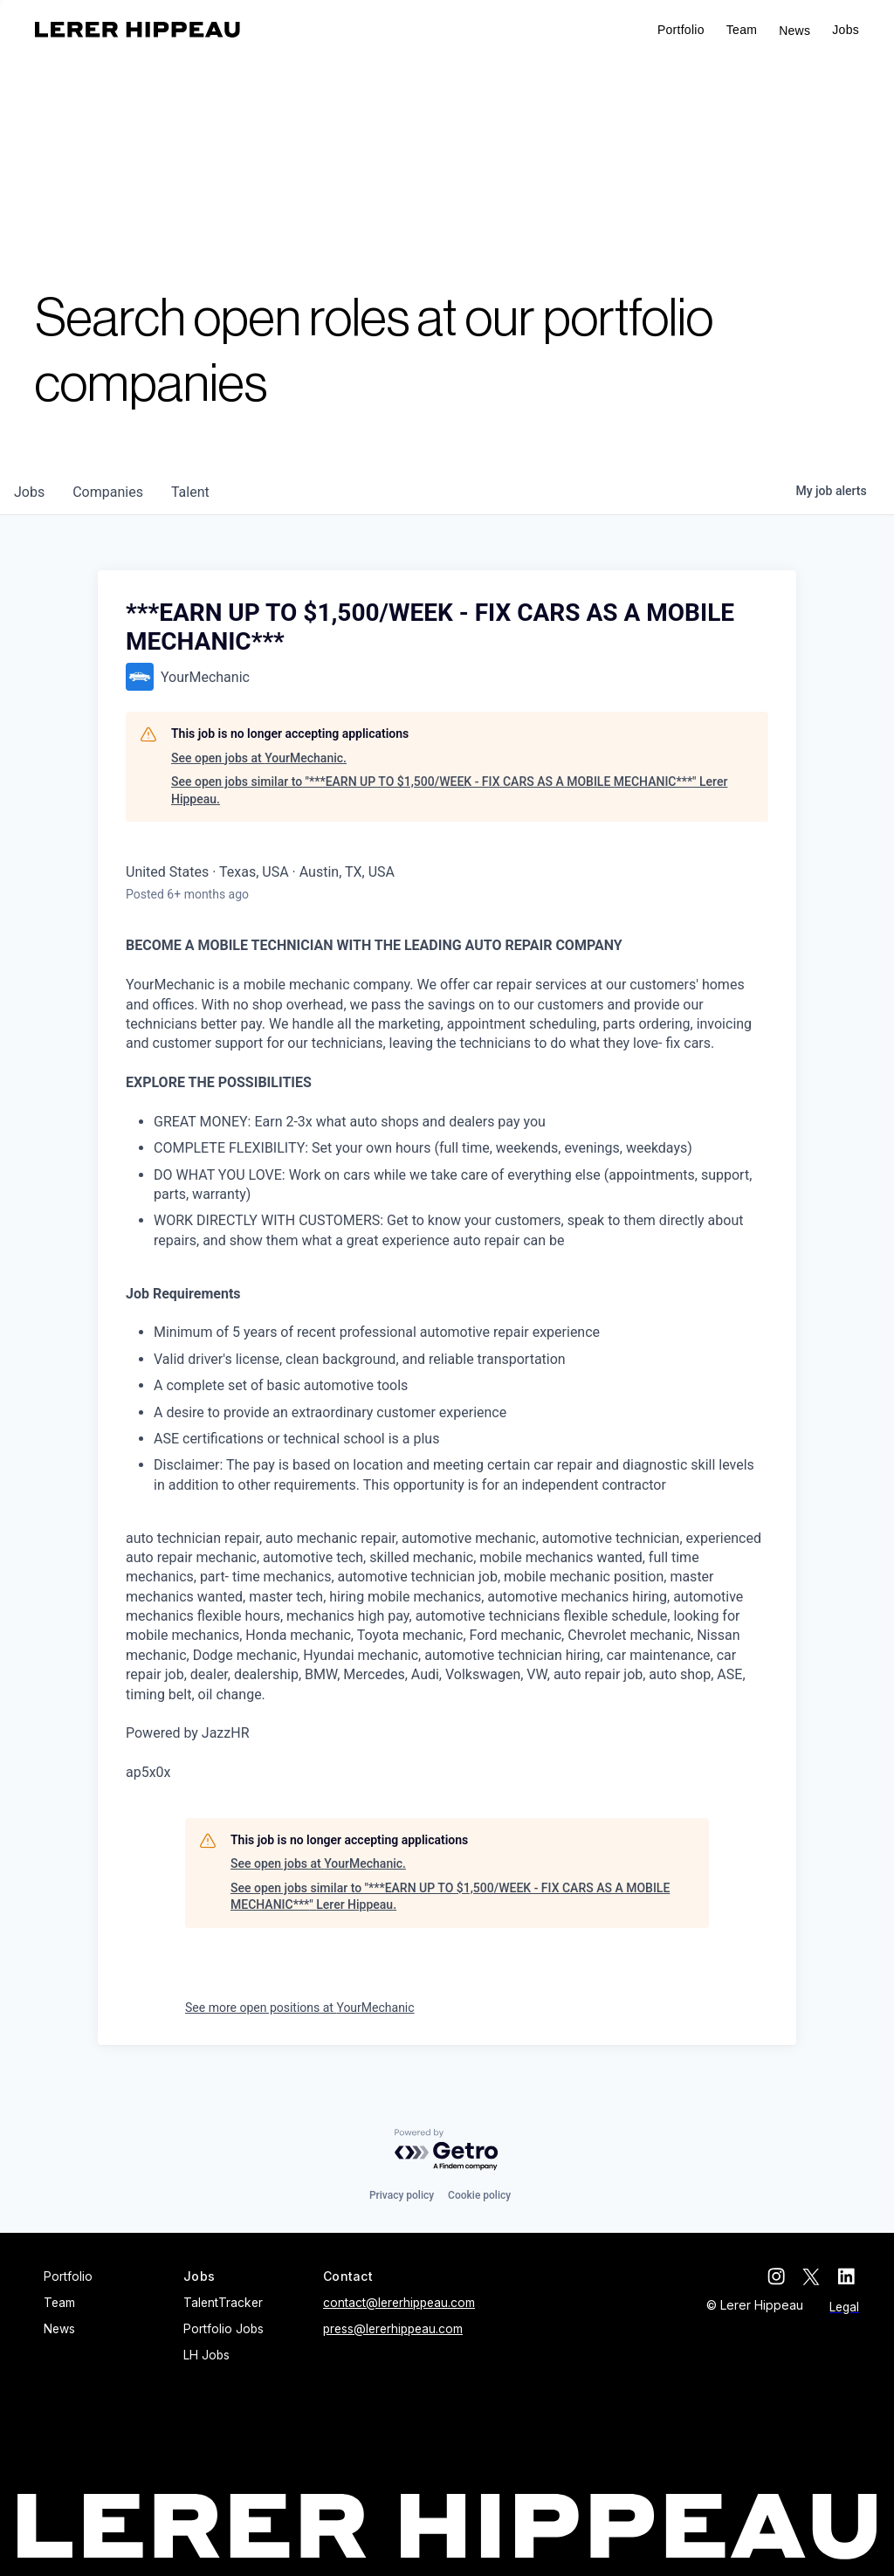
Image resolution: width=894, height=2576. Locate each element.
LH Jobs (206, 2355)
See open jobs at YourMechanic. (259, 758)
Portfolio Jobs (223, 2329)
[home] (137, 29)
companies (107, 492)
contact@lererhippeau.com (399, 2303)
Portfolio (681, 30)
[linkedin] (850, 2276)
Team (741, 30)
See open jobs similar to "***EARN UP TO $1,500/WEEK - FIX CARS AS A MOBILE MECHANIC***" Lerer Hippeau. (449, 790)
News (794, 31)
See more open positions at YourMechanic (300, 2008)
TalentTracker (223, 2303)
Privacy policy (401, 2195)
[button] (845, 30)
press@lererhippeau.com (393, 2329)
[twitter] (815, 2276)
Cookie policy (479, 2195)
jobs (29, 492)
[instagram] (780, 2276)
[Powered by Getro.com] (447, 2150)
